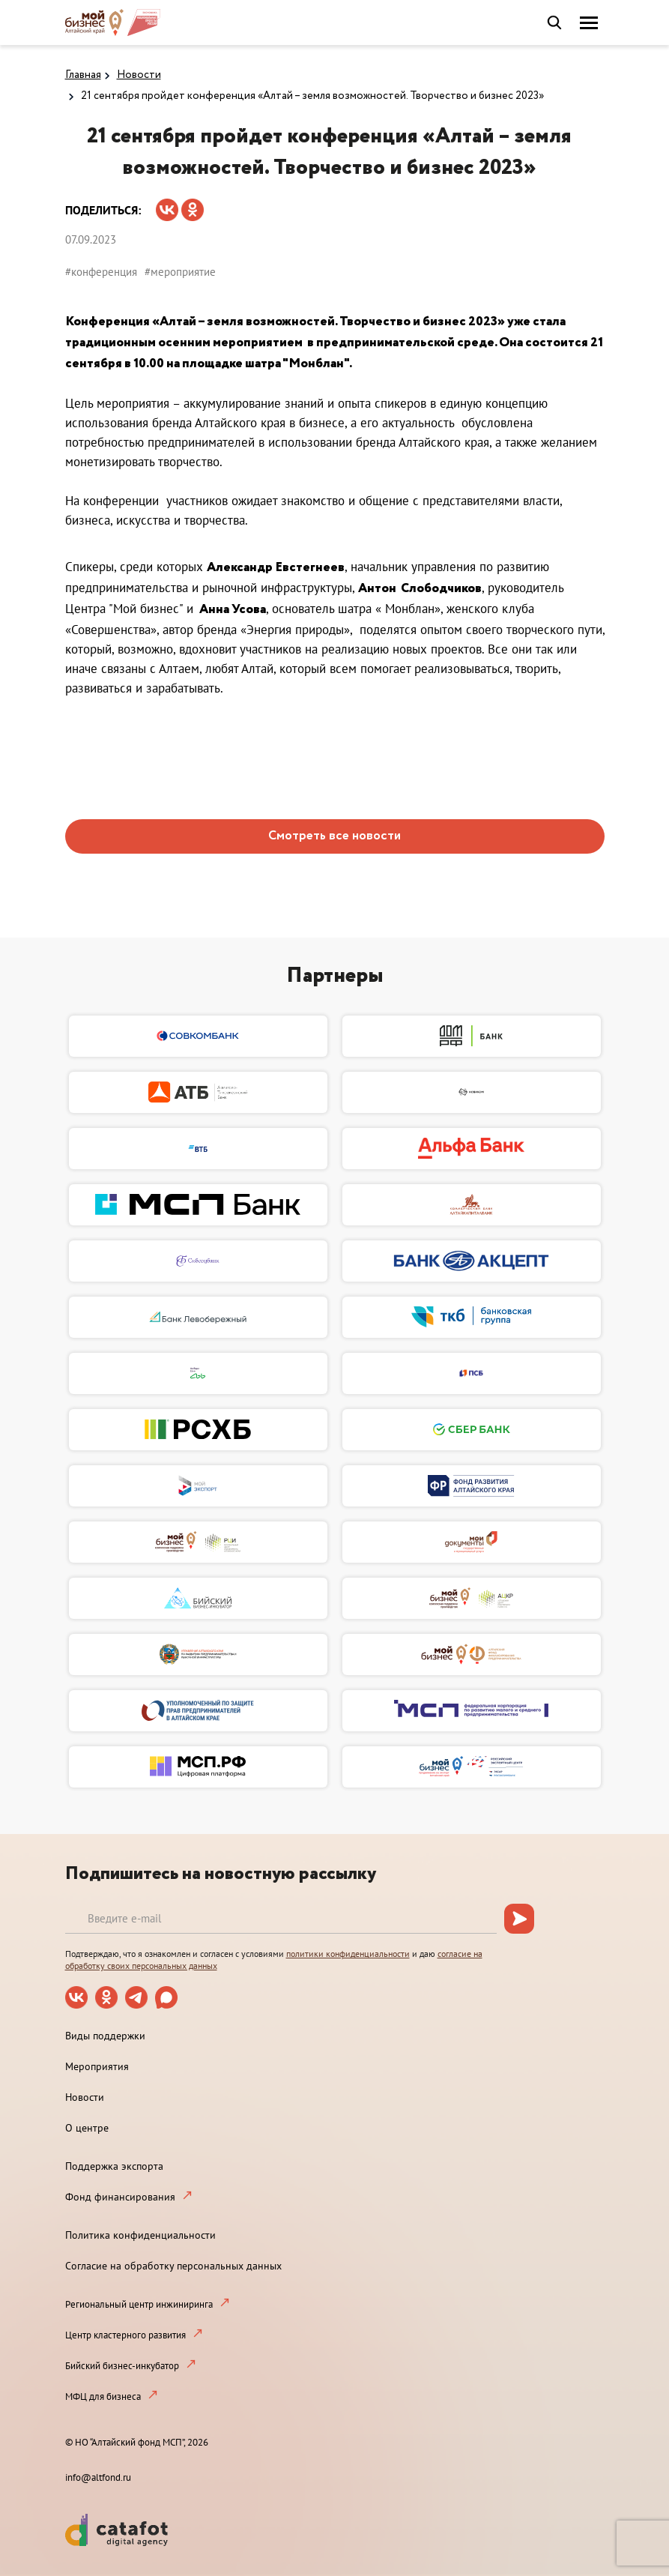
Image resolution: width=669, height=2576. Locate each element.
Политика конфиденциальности (140, 2235)
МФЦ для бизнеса (103, 2396)
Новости (139, 74)
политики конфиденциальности (348, 1953)
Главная (83, 74)
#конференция (101, 272)
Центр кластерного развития (125, 2335)
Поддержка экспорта (114, 2166)
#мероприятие (180, 272)
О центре (87, 2128)
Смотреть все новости (334, 836)
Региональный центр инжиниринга (139, 2304)
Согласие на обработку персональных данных (173, 2265)
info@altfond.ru (98, 2477)
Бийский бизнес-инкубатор (122, 2365)
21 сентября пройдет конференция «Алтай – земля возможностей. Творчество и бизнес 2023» (312, 95)
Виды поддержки (105, 2035)
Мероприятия (97, 2066)
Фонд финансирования (120, 2197)
